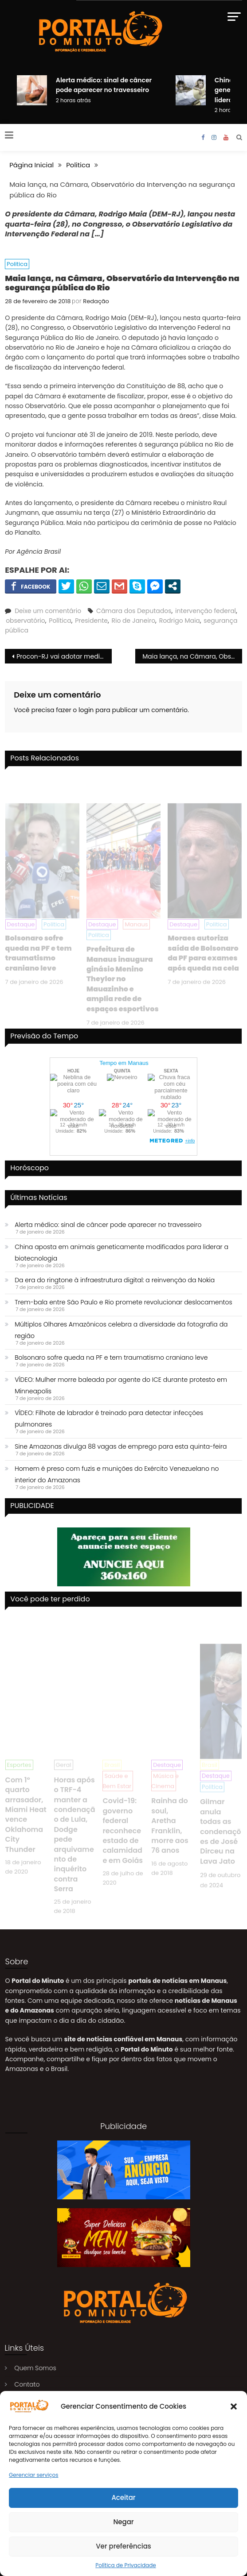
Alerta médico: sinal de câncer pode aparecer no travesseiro (108, 1224)
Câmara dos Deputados (133, 610)
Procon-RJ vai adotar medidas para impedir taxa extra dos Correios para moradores (64, 656)
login (86, 710)
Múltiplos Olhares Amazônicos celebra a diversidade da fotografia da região (121, 1330)
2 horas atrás (73, 100)
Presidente (91, 620)
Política (60, 620)
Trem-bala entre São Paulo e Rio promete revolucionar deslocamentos (123, 1302)
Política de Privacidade (125, 2565)
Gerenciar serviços (34, 2475)
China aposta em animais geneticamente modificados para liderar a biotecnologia (121, 1252)
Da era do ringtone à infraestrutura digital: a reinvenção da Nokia (115, 1280)
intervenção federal (205, 610)
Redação (96, 301)
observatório (25, 620)
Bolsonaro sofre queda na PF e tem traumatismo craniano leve (111, 1357)
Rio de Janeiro (133, 620)
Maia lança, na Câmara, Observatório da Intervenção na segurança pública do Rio (192, 656)
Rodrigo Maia (179, 620)
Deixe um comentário (48, 610)
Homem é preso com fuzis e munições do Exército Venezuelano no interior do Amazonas (117, 1474)
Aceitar (123, 2497)
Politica (17, 264)
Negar (123, 2521)
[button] (233, 2406)
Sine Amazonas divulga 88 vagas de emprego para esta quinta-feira (121, 1446)
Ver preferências (123, 2546)
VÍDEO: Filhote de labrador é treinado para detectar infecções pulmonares (109, 1418)
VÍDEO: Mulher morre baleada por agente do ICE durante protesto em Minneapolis (121, 1385)
